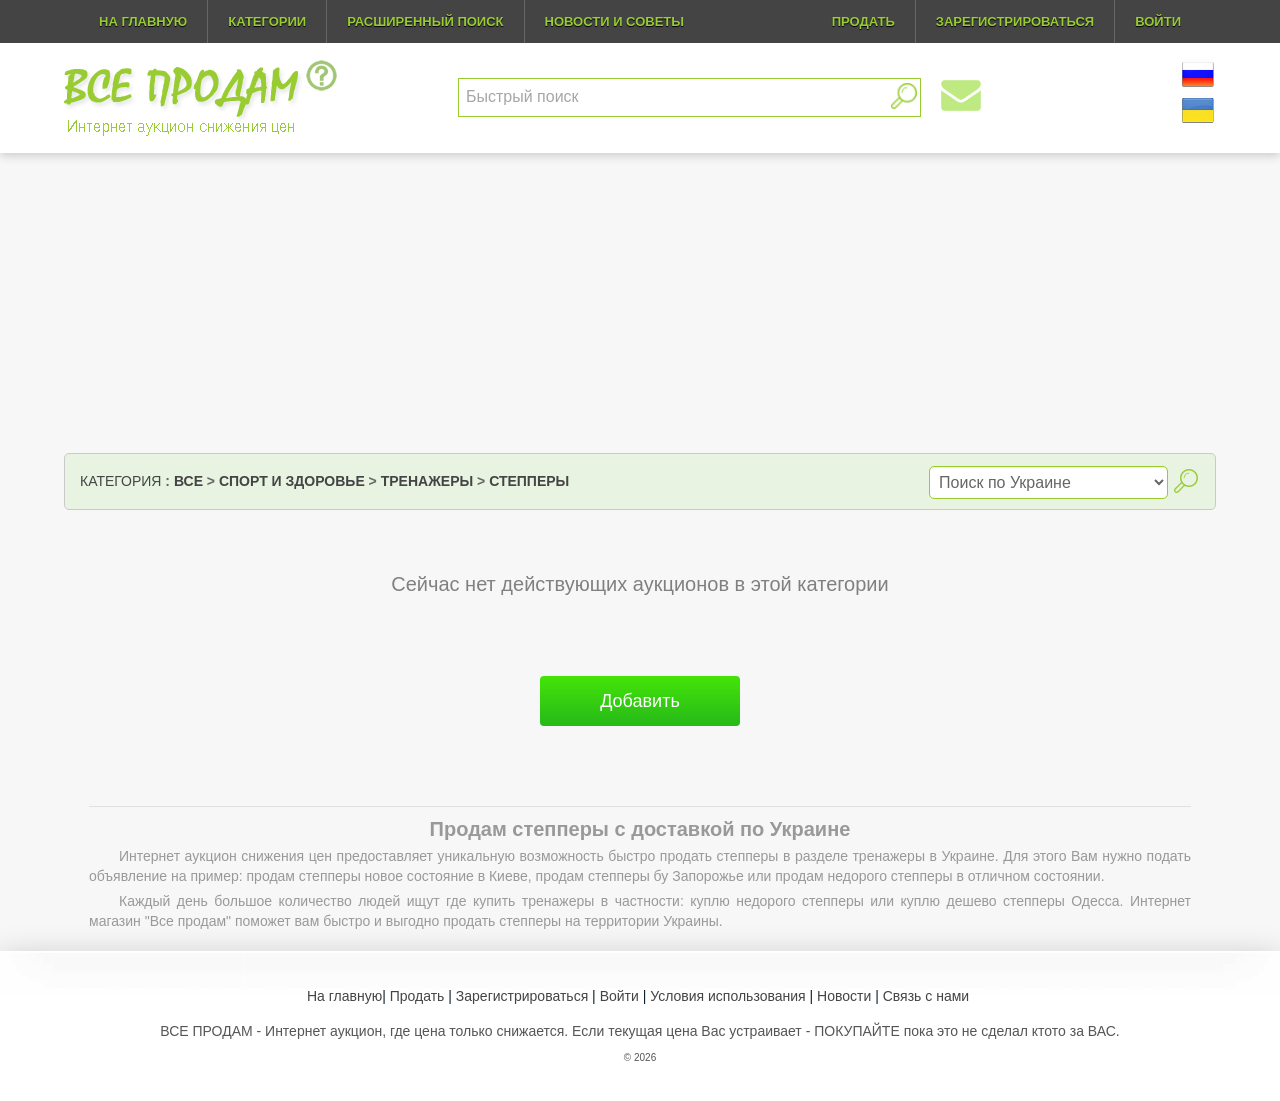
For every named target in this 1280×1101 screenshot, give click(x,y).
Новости (844, 996)
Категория (120, 481)
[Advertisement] (640, 303)
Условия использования (727, 996)
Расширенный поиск (425, 21)
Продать (417, 996)
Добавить (640, 701)
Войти (619, 996)
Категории (267, 21)
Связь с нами (926, 996)
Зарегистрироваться (522, 996)
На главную (143, 21)
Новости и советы (615, 21)
